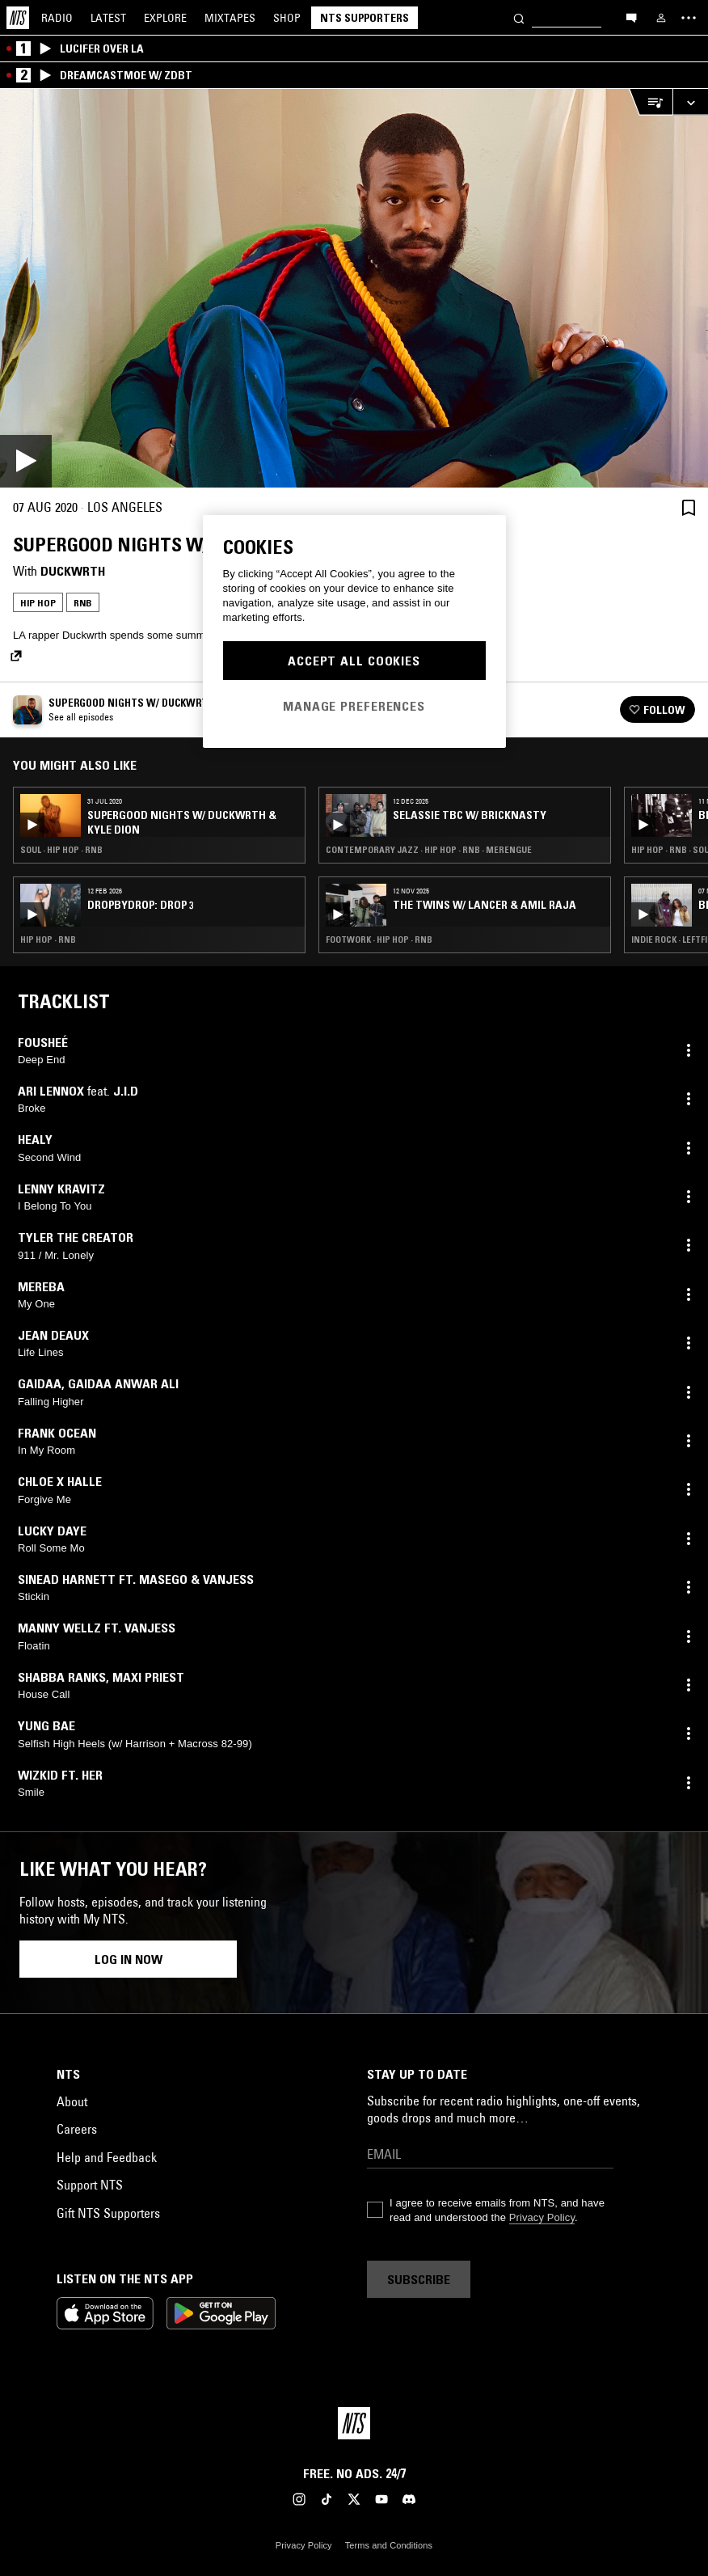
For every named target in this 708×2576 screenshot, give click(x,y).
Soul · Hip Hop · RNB (61, 849)
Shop (287, 18)
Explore (165, 18)
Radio (57, 18)
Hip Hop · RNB (48, 939)
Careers (77, 2129)
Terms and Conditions (388, 2545)
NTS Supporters (364, 18)
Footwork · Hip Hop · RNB (379, 939)
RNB (83, 603)
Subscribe (418, 2279)
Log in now (128, 1959)
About (72, 2101)
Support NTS (90, 2185)
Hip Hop (38, 603)
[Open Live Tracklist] (650, 102)
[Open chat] (631, 17)
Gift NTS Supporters (108, 2213)
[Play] (354, 288)
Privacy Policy (542, 2217)
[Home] (17, 17)
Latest (108, 18)
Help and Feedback (107, 2157)
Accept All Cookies (354, 660)
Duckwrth (72, 571)
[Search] (519, 17)
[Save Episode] (688, 507)
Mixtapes (229, 18)
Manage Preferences (354, 706)
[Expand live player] (690, 102)
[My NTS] (661, 18)
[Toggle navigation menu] (689, 17)
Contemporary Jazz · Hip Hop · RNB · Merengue (429, 849)
